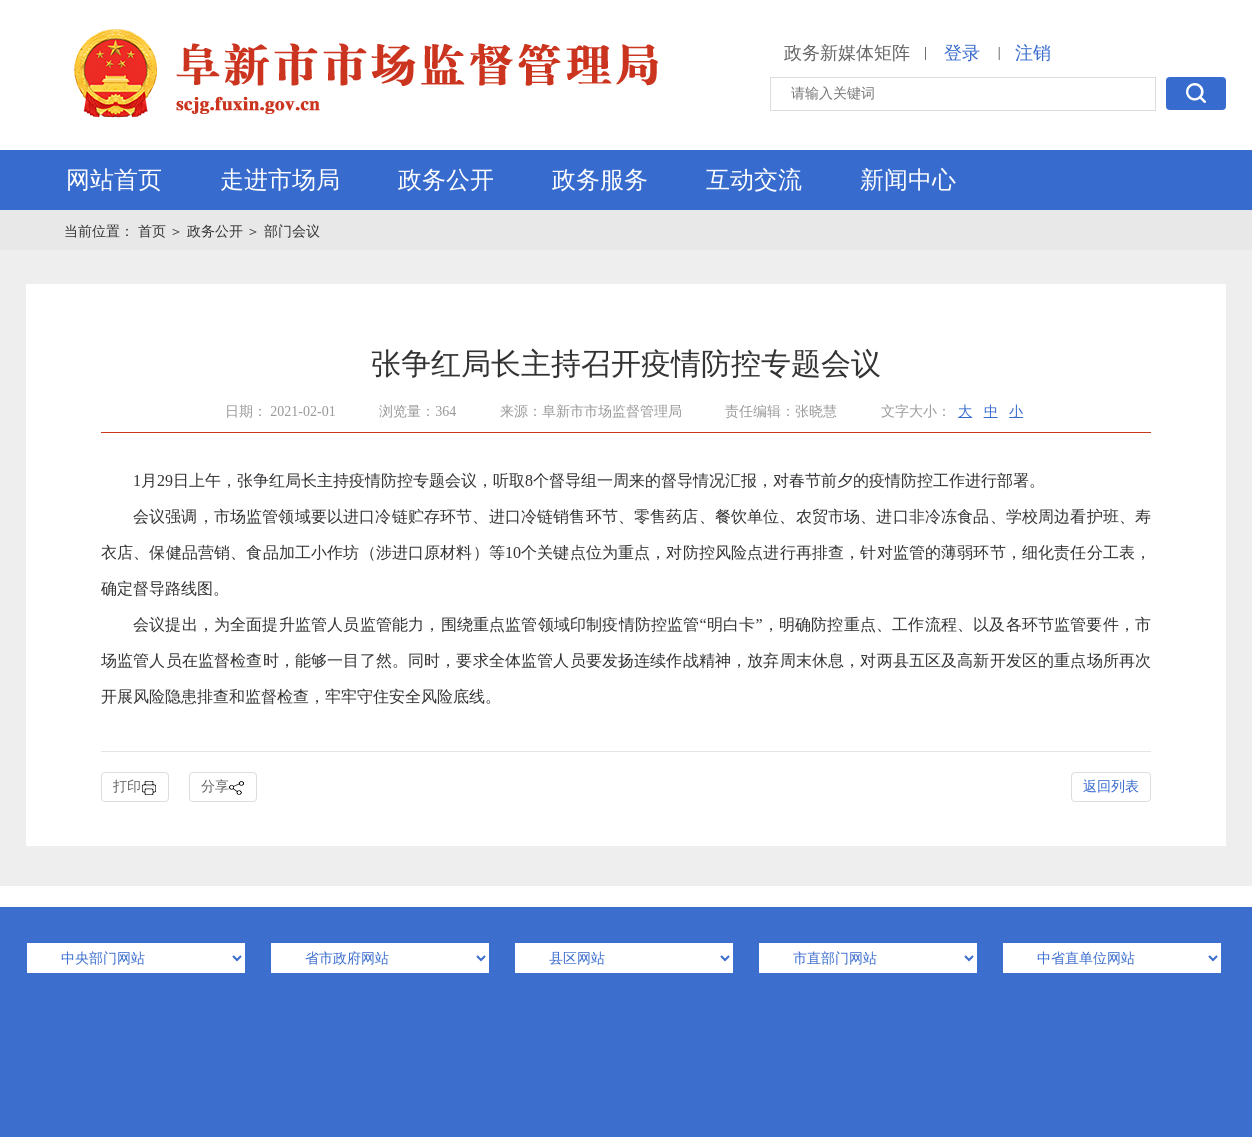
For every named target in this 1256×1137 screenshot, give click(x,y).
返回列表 (1111, 786)
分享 (223, 787)
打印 (135, 787)
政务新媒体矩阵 (847, 53)
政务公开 (446, 180)
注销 (1033, 53)
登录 (962, 53)
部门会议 (292, 231)
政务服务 (600, 180)
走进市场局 (280, 180)
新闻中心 (908, 180)
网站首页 (114, 180)
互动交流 (754, 180)
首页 (154, 231)
